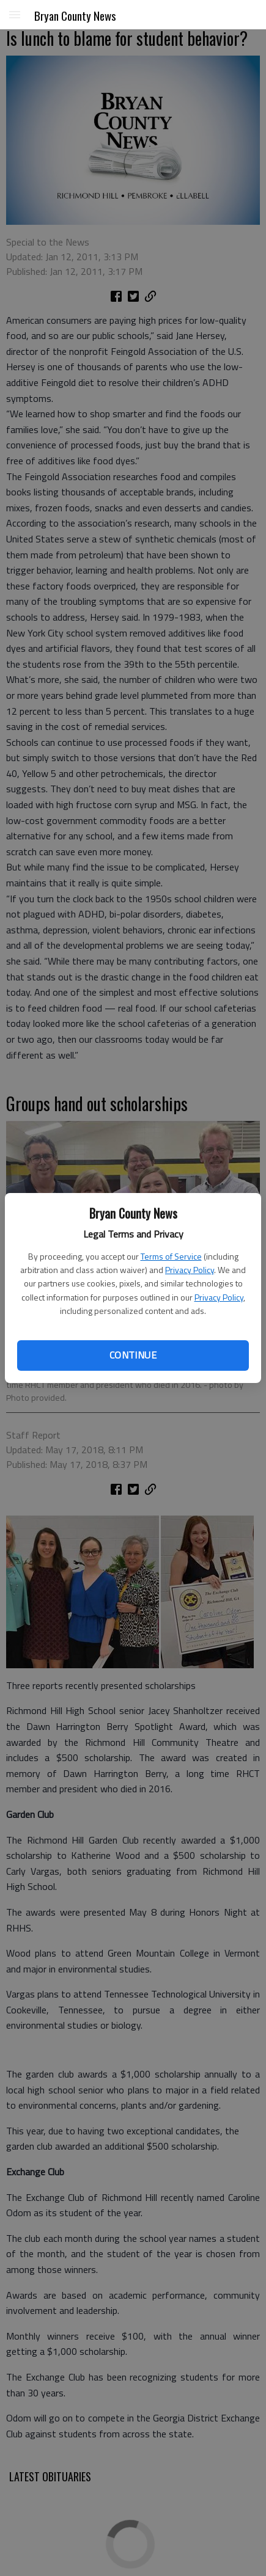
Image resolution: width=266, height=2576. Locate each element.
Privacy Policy (189, 1269)
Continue (133, 1355)
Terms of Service (171, 1256)
